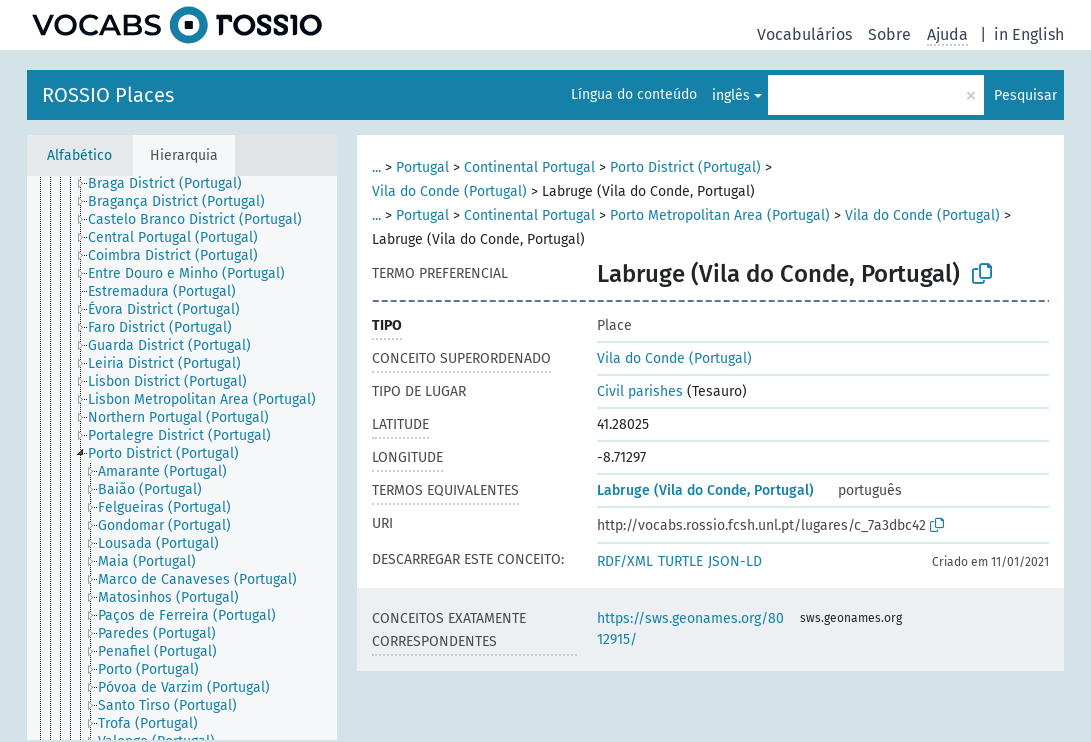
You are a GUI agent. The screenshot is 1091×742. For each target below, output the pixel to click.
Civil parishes (640, 391)
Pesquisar (1025, 95)
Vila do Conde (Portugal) (449, 191)
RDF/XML (625, 561)
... (376, 167)
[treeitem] (173, 184)
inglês (731, 95)
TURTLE (680, 561)
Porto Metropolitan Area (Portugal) (720, 215)
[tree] (182, 458)
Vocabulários (804, 34)
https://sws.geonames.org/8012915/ (690, 629)
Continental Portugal (529, 167)
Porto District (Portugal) (685, 167)
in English (1029, 34)
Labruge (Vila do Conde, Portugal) (705, 490)
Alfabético (79, 155)
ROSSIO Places (108, 95)
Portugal (422, 167)
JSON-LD (735, 561)
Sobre (889, 34)
